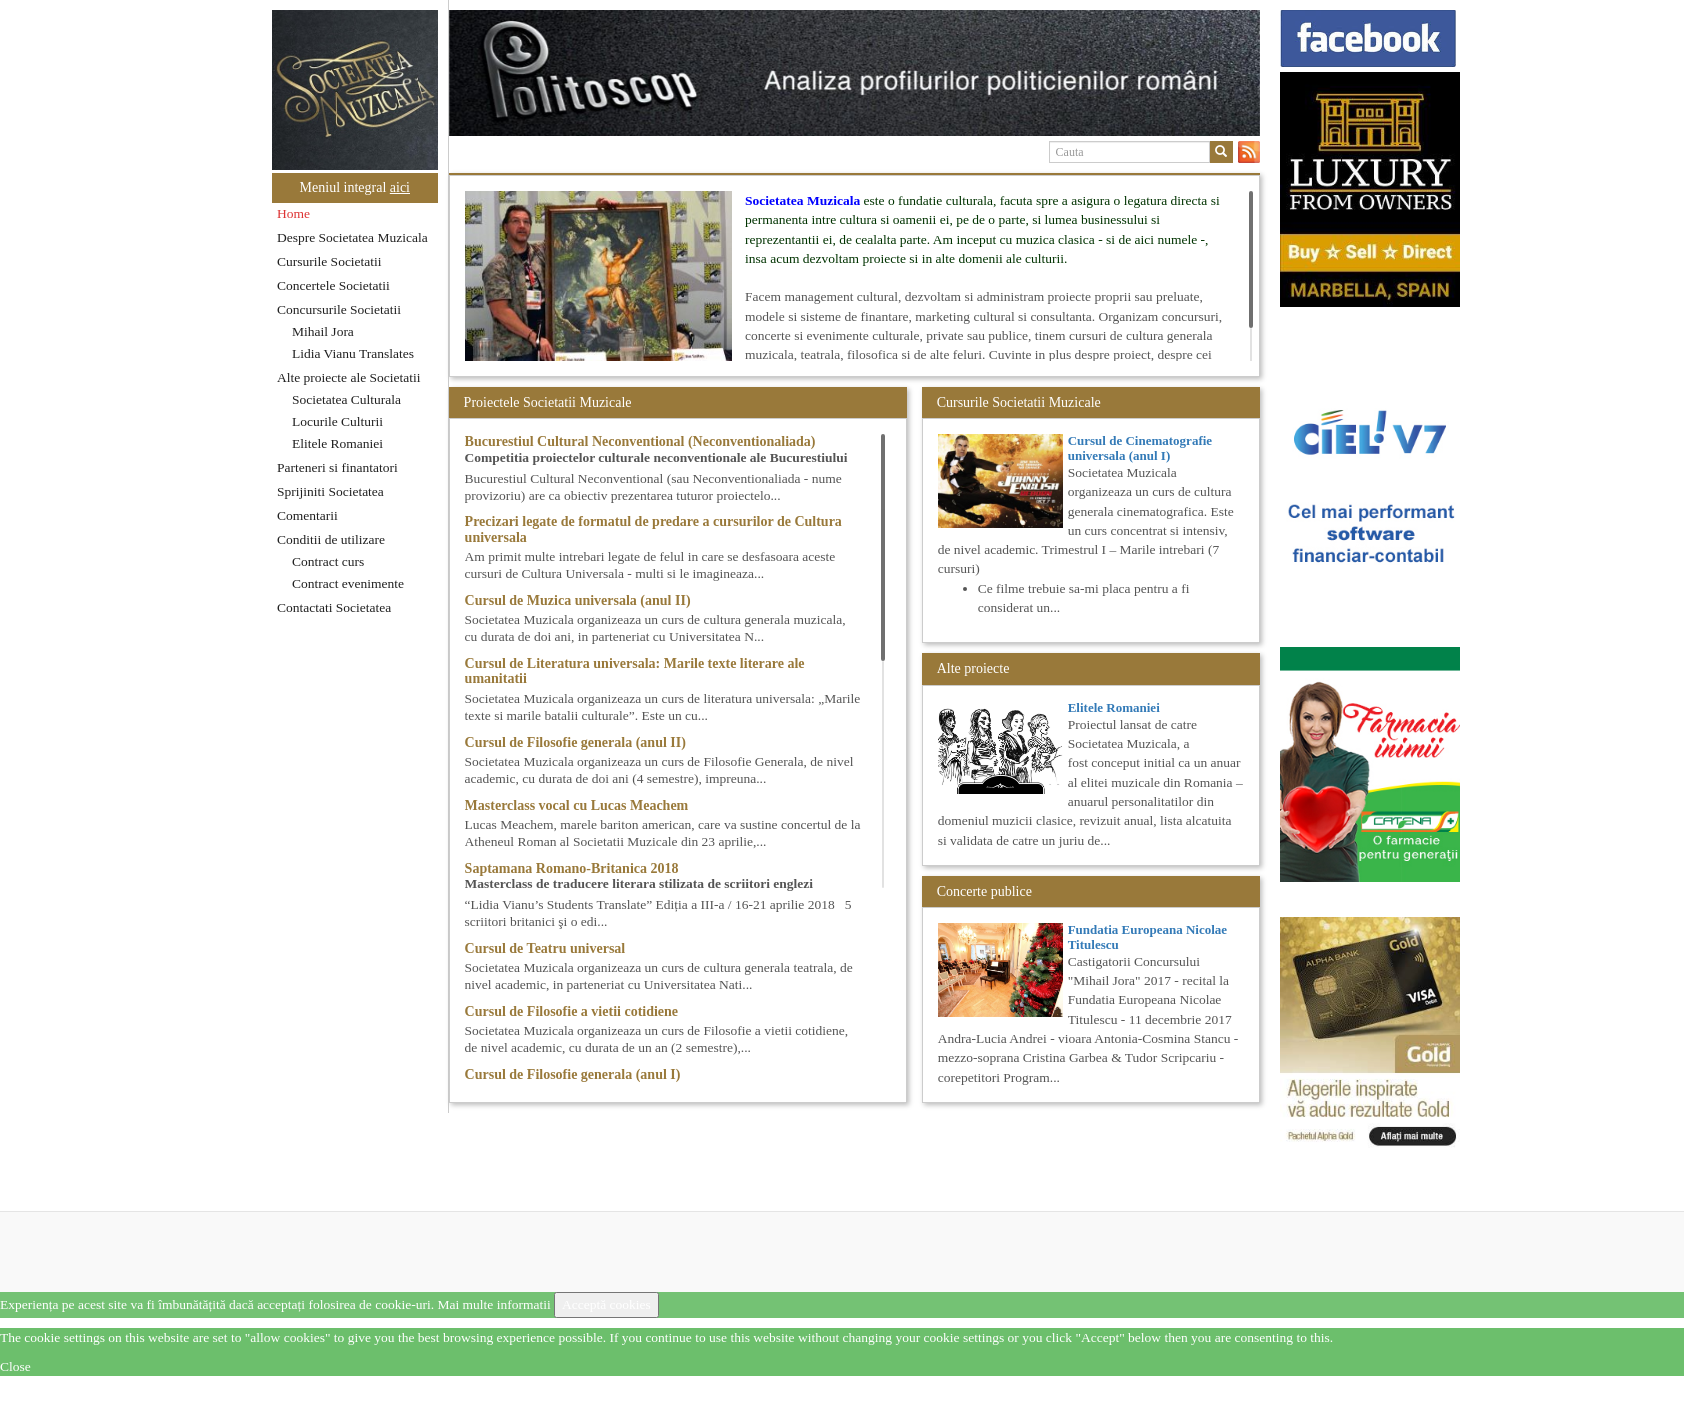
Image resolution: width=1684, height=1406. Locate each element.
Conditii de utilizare (331, 539)
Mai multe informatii (493, 1304)
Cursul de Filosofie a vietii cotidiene (571, 1011)
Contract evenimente (348, 583)
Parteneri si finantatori (337, 467)
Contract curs (328, 561)
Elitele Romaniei (337, 443)
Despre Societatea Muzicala (352, 237)
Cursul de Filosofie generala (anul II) (575, 742)
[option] (854, 73)
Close (15, 1366)
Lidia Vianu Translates (353, 353)
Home (293, 213)
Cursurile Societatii (329, 261)
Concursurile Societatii (339, 309)
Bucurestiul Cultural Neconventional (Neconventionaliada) (640, 441)
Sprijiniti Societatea (330, 491)
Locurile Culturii (337, 421)
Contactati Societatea (334, 607)
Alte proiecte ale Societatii (349, 377)
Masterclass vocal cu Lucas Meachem (577, 805)
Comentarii (307, 515)
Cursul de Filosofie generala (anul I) (573, 1074)
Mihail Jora (323, 331)
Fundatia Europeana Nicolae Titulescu (1147, 936)
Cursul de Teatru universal (545, 948)
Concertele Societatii (333, 285)
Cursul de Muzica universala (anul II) (578, 600)
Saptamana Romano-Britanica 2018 (572, 868)
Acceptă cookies (606, 1304)
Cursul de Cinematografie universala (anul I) (1140, 447)
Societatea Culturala (346, 399)
